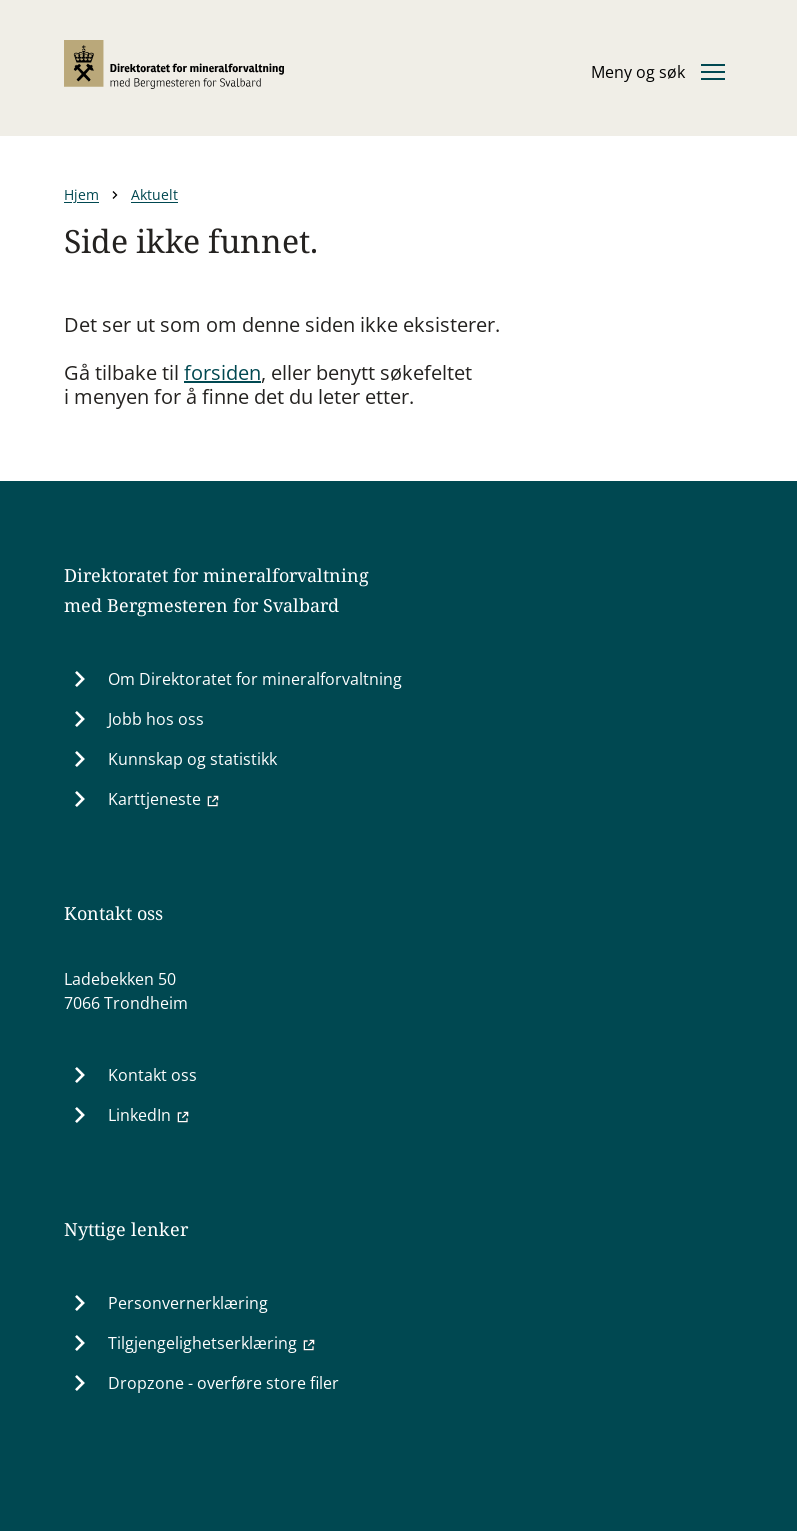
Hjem (81, 194)
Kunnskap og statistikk (192, 759)
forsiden (222, 372)
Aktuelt (154, 194)
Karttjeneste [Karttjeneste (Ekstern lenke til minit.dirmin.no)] (164, 799)
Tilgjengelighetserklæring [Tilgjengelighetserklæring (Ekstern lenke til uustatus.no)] (212, 1343)
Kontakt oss (152, 1075)
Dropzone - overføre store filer (223, 1383)
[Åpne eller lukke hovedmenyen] (658, 72)
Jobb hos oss (156, 719)
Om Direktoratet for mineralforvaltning (255, 679)
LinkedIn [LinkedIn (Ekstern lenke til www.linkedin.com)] (149, 1115)
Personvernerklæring (188, 1303)
